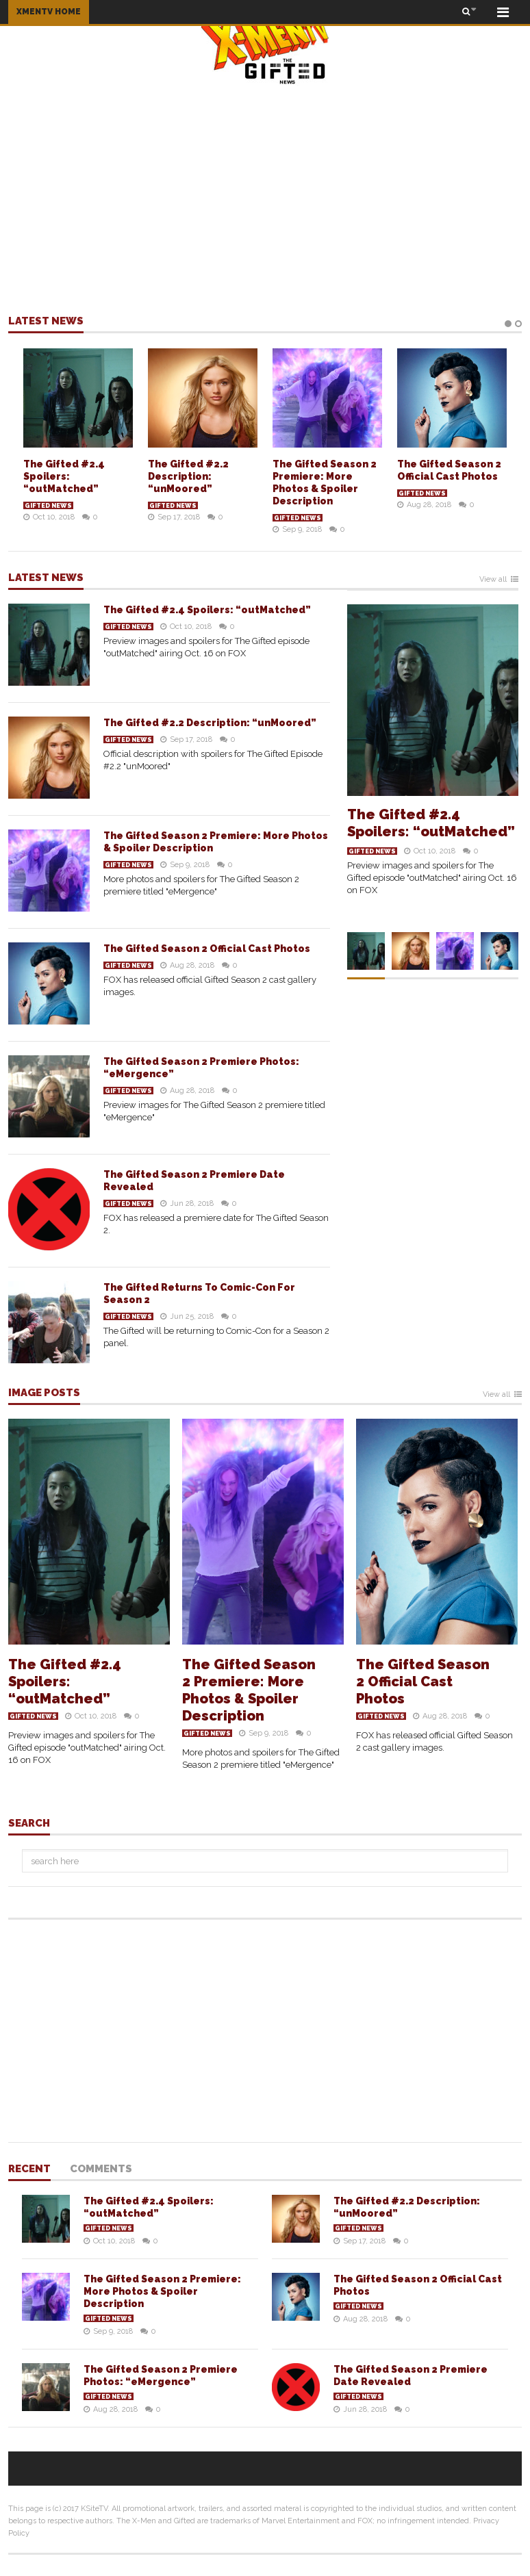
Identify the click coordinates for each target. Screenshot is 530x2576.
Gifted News (48, 505)
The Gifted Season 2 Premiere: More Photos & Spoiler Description (249, 1690)
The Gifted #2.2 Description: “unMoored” (188, 476)
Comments (101, 2169)
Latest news (46, 321)
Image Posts (44, 1393)
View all (493, 580)
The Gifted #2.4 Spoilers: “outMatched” (64, 476)
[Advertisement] (265, 199)
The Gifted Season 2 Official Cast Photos (206, 948)
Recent (29, 2169)
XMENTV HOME (48, 11)
